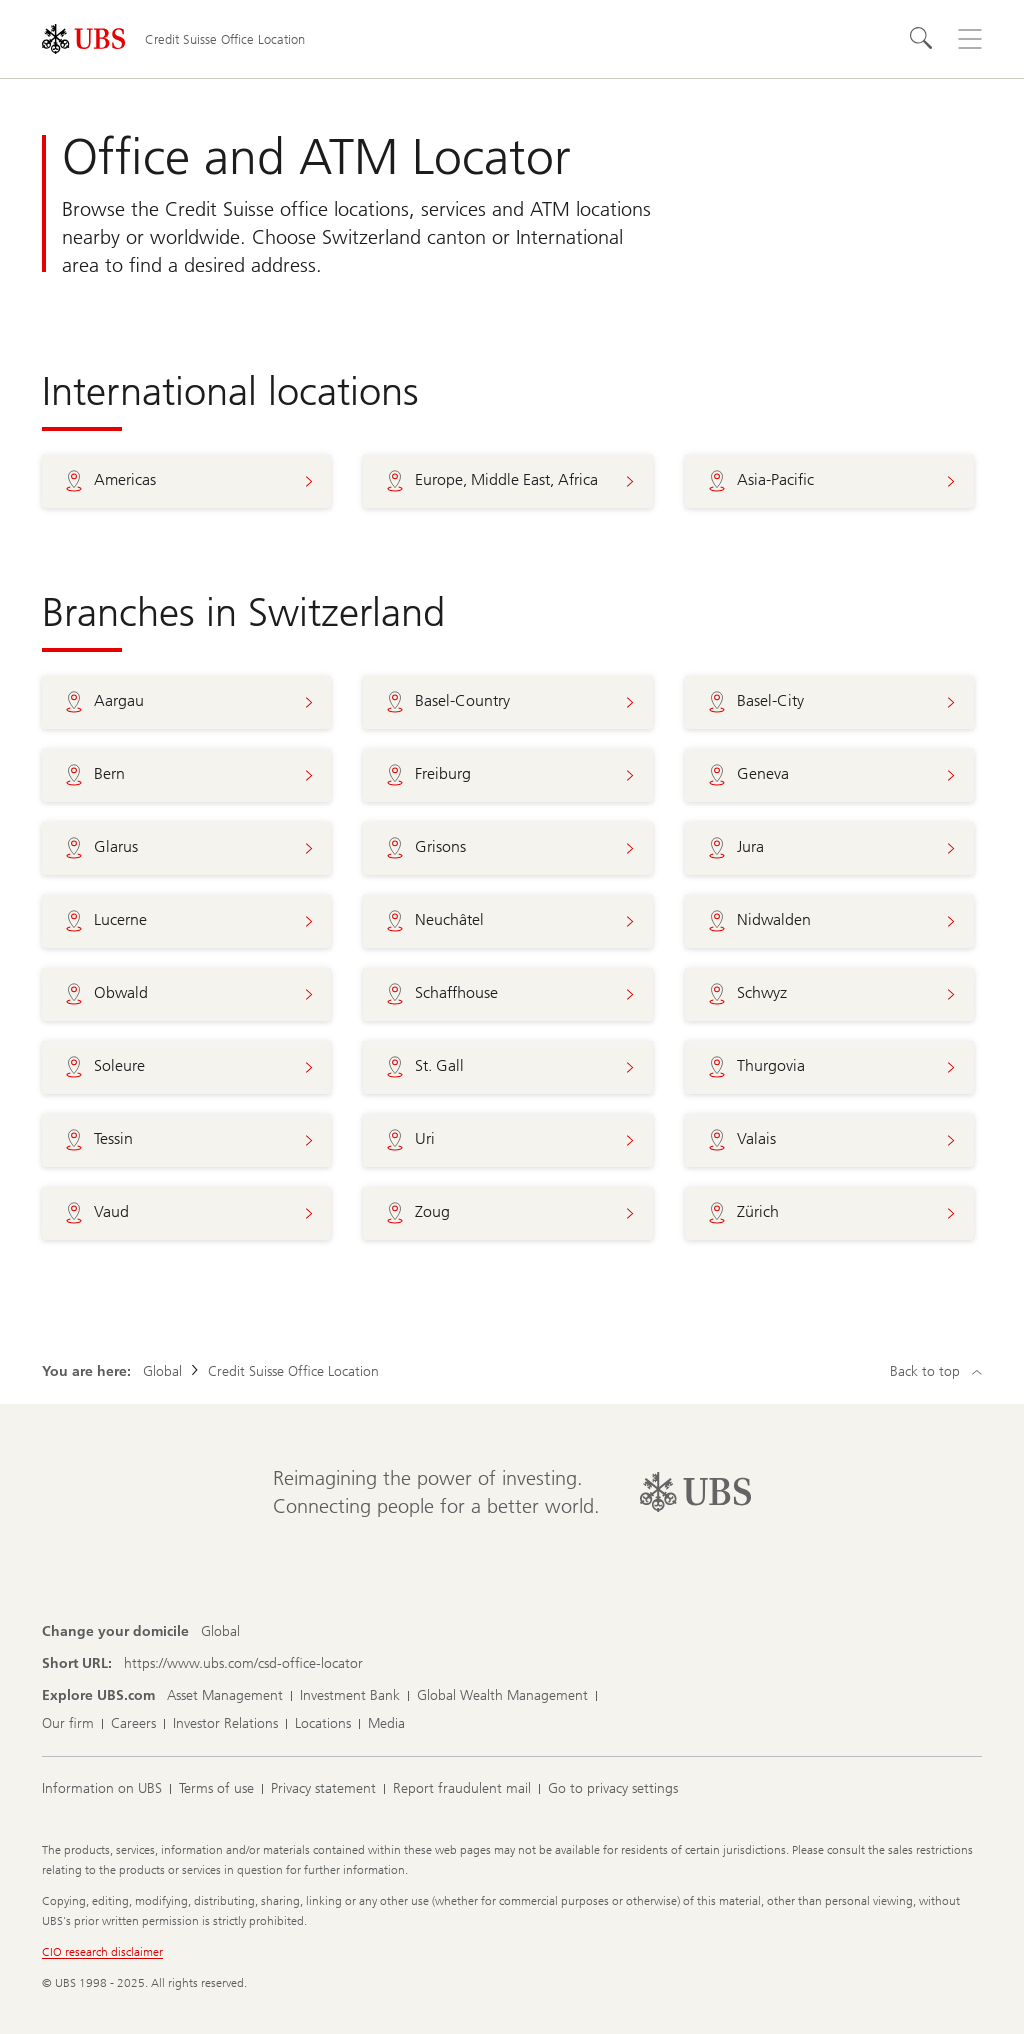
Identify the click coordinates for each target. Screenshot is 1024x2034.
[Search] (922, 39)
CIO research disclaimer (102, 1952)
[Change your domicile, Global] (220, 1632)
